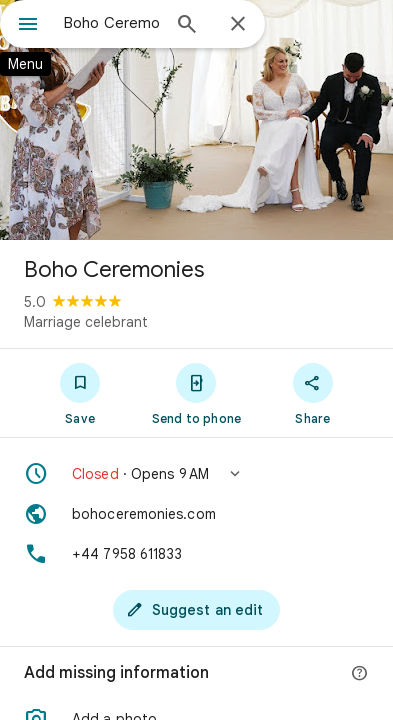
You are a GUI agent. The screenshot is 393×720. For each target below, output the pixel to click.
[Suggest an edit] (197, 610)
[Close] (238, 25)
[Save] (80, 393)
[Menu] (28, 26)
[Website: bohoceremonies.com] (196, 514)
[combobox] (111, 23)
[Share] (313, 393)
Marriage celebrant (86, 322)
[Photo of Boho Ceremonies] (196, 120)
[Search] (187, 26)
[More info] (360, 674)
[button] (196, 474)
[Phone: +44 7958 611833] (196, 554)
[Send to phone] (196, 393)
